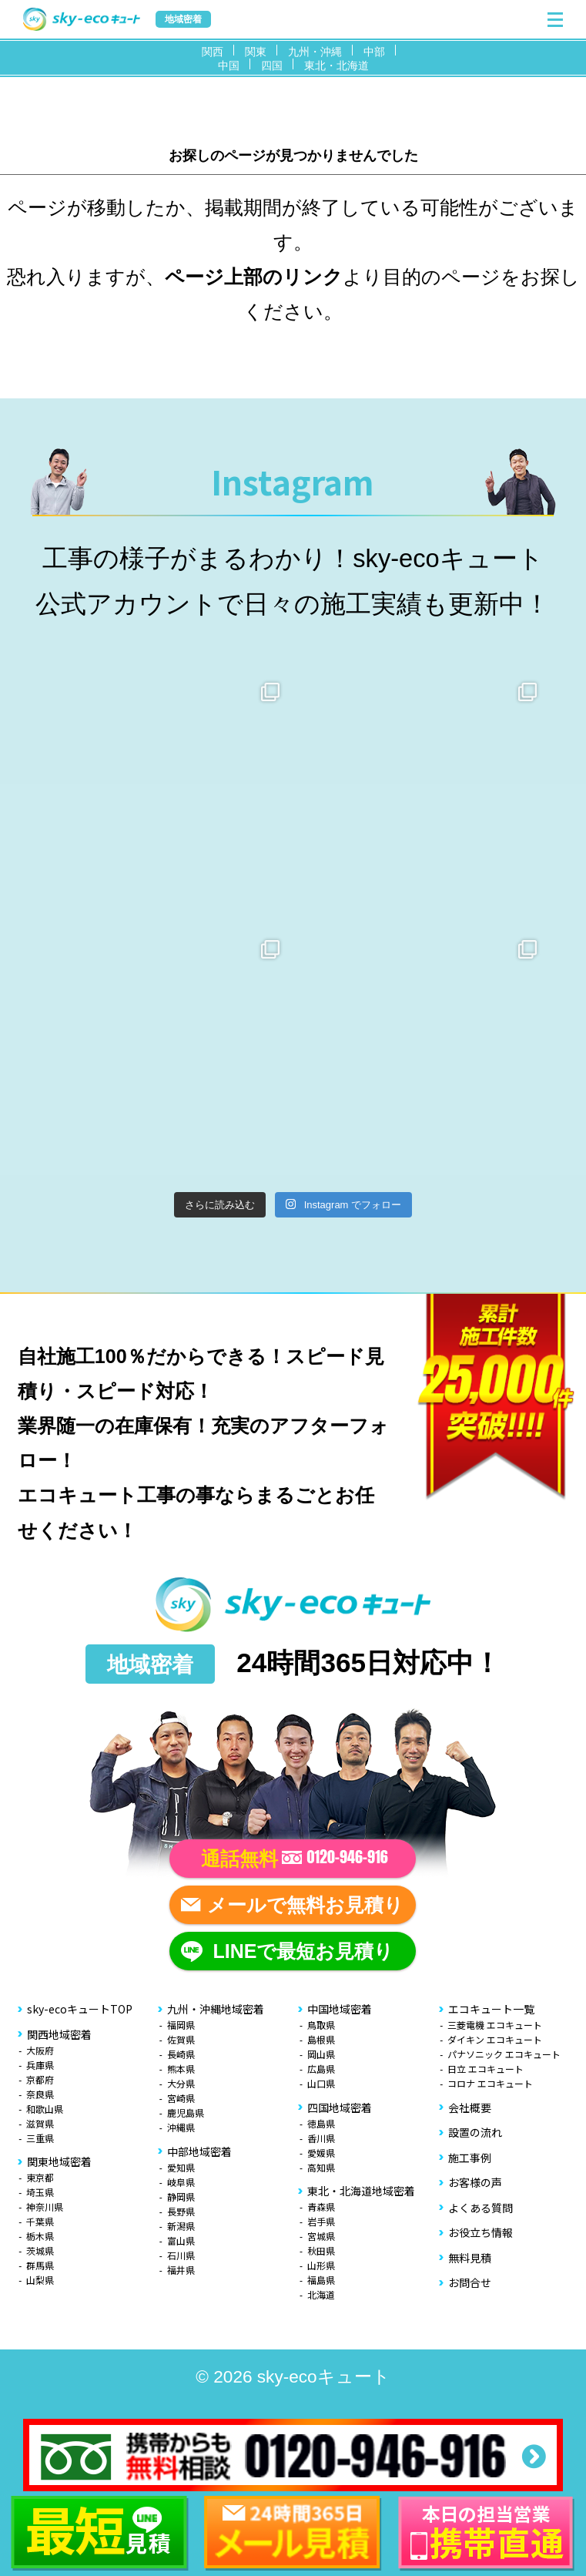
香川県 (321, 2137)
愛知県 (181, 2167)
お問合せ (469, 2282)
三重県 (40, 2137)
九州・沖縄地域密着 (215, 2009)
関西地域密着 (59, 2034)
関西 (212, 51)
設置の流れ (475, 2132)
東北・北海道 (336, 65)
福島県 (321, 2279)
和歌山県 (44, 2108)
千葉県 (40, 2221)
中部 (374, 51)
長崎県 (181, 2053)
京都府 (40, 2079)
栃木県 (40, 2235)
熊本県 (181, 2068)
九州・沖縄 (315, 51)
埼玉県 (40, 2191)
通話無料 (294, 1858)
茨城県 (40, 2250)
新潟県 (181, 2225)
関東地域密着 (59, 2161)
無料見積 (469, 2257)
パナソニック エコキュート (504, 2053)
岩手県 (321, 2221)
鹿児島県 (185, 2112)
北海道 (321, 2294)
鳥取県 (321, 2024)
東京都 (40, 2177)
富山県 (181, 2240)
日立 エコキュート (485, 2068)
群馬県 (40, 2265)
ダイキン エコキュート (494, 2039)
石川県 (181, 2255)
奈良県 (40, 2094)
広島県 (321, 2068)
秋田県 (321, 2250)
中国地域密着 (339, 2009)
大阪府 (40, 2050)
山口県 (321, 2083)
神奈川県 (44, 2206)
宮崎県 (181, 2097)
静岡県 (181, 2196)
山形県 (321, 2265)
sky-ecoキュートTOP (79, 2009)
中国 (228, 65)
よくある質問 (480, 2207)
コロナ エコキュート (490, 2083)
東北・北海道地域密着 (361, 2190)
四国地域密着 (339, 2107)
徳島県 (321, 2123)
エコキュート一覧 (491, 2009)
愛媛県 (321, 2152)
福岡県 (181, 2024)
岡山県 (321, 2053)
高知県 (321, 2167)
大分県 (181, 2083)
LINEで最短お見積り (303, 1951)
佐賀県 (181, 2039)
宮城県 (321, 2235)
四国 (272, 65)
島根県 (321, 2039)
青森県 (321, 2206)
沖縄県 (181, 2127)
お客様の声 (475, 2182)
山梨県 (40, 2279)
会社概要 (469, 2107)
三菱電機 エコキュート (494, 2024)
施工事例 (469, 2157)
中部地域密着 (199, 2151)
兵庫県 (40, 2064)
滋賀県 (40, 2123)
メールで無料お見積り (305, 1905)
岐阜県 (181, 2181)
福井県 (181, 2269)
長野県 (181, 2211)
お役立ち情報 (480, 2232)
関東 (255, 51)
